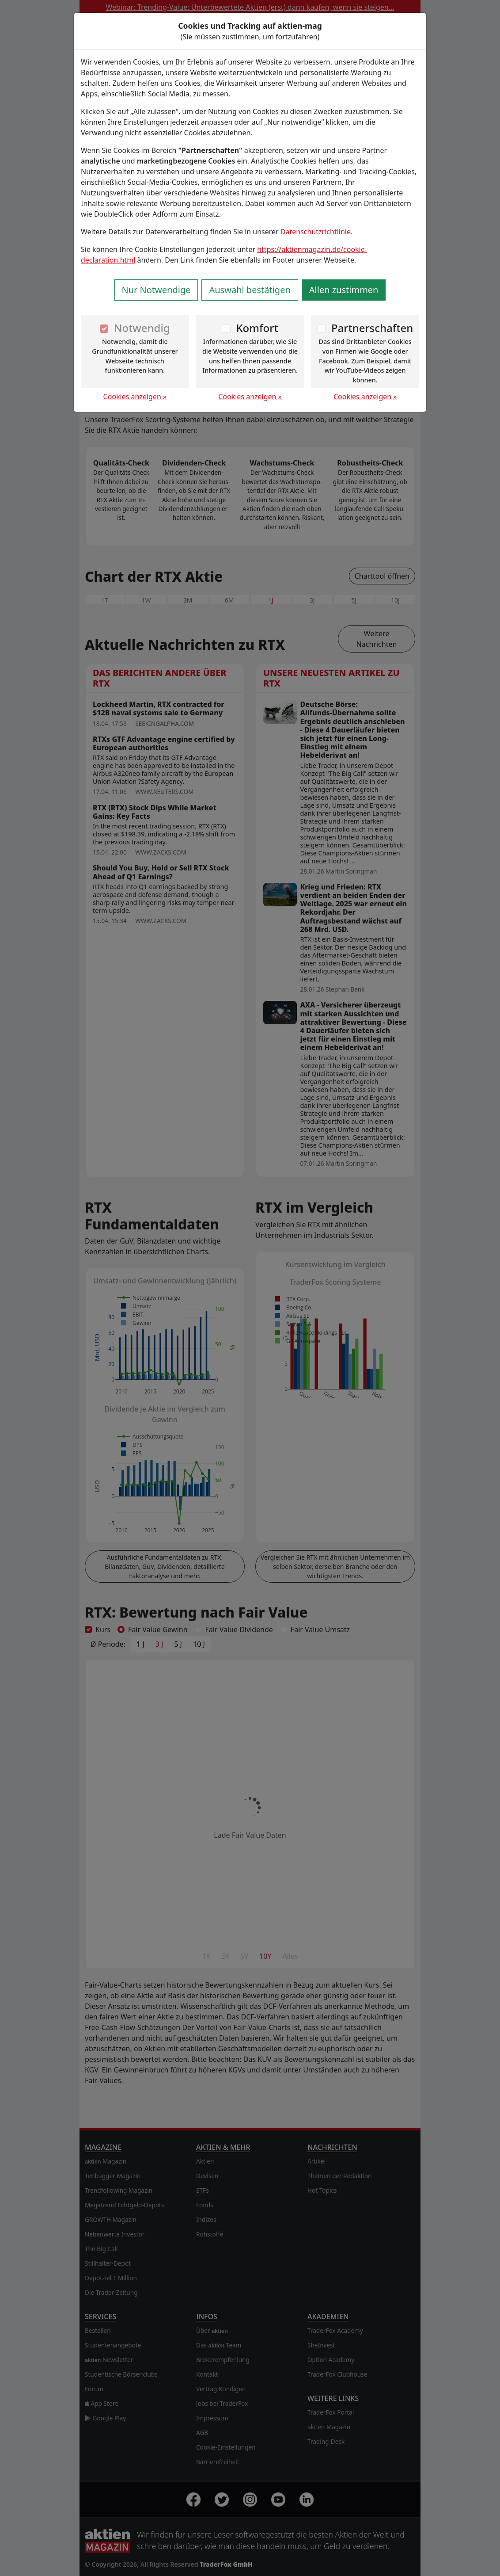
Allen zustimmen (344, 290)
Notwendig (142, 328)
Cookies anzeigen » (135, 396)
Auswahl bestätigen (249, 290)
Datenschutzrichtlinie (315, 232)
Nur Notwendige (156, 290)
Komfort (257, 328)
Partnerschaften (372, 328)
